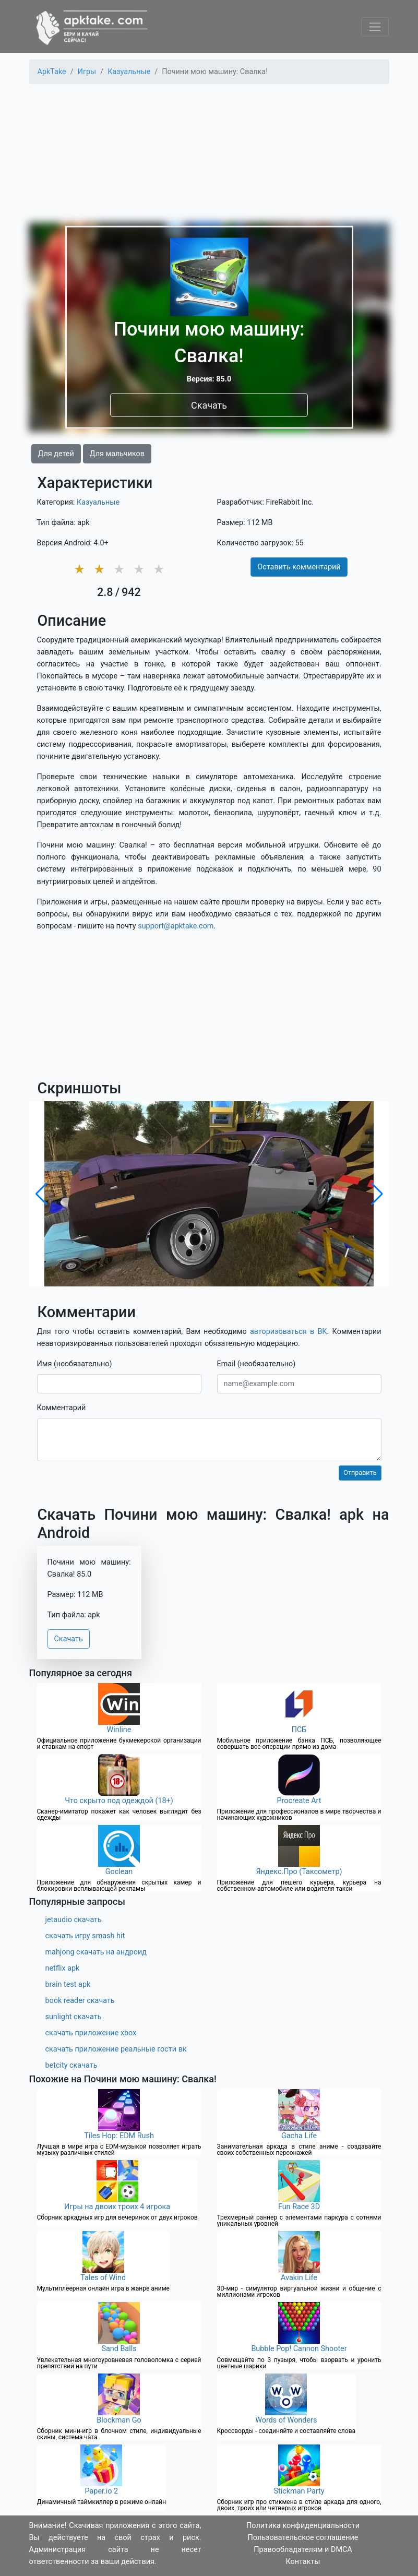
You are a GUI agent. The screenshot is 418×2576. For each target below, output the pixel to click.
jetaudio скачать (73, 1919)
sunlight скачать (73, 2016)
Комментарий (61, 1407)
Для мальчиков (117, 453)
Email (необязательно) (256, 1363)
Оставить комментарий (298, 567)
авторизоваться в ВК (288, 1331)
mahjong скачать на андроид (96, 1952)
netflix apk (62, 1968)
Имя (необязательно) (74, 1363)
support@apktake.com (175, 926)
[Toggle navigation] (375, 27)
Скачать (209, 405)
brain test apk (68, 1984)
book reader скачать (80, 2000)
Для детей (56, 453)
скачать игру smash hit (85, 1935)
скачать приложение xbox (91, 2033)
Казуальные (98, 502)
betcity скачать (71, 2065)
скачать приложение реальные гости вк (116, 2049)
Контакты (302, 2561)
